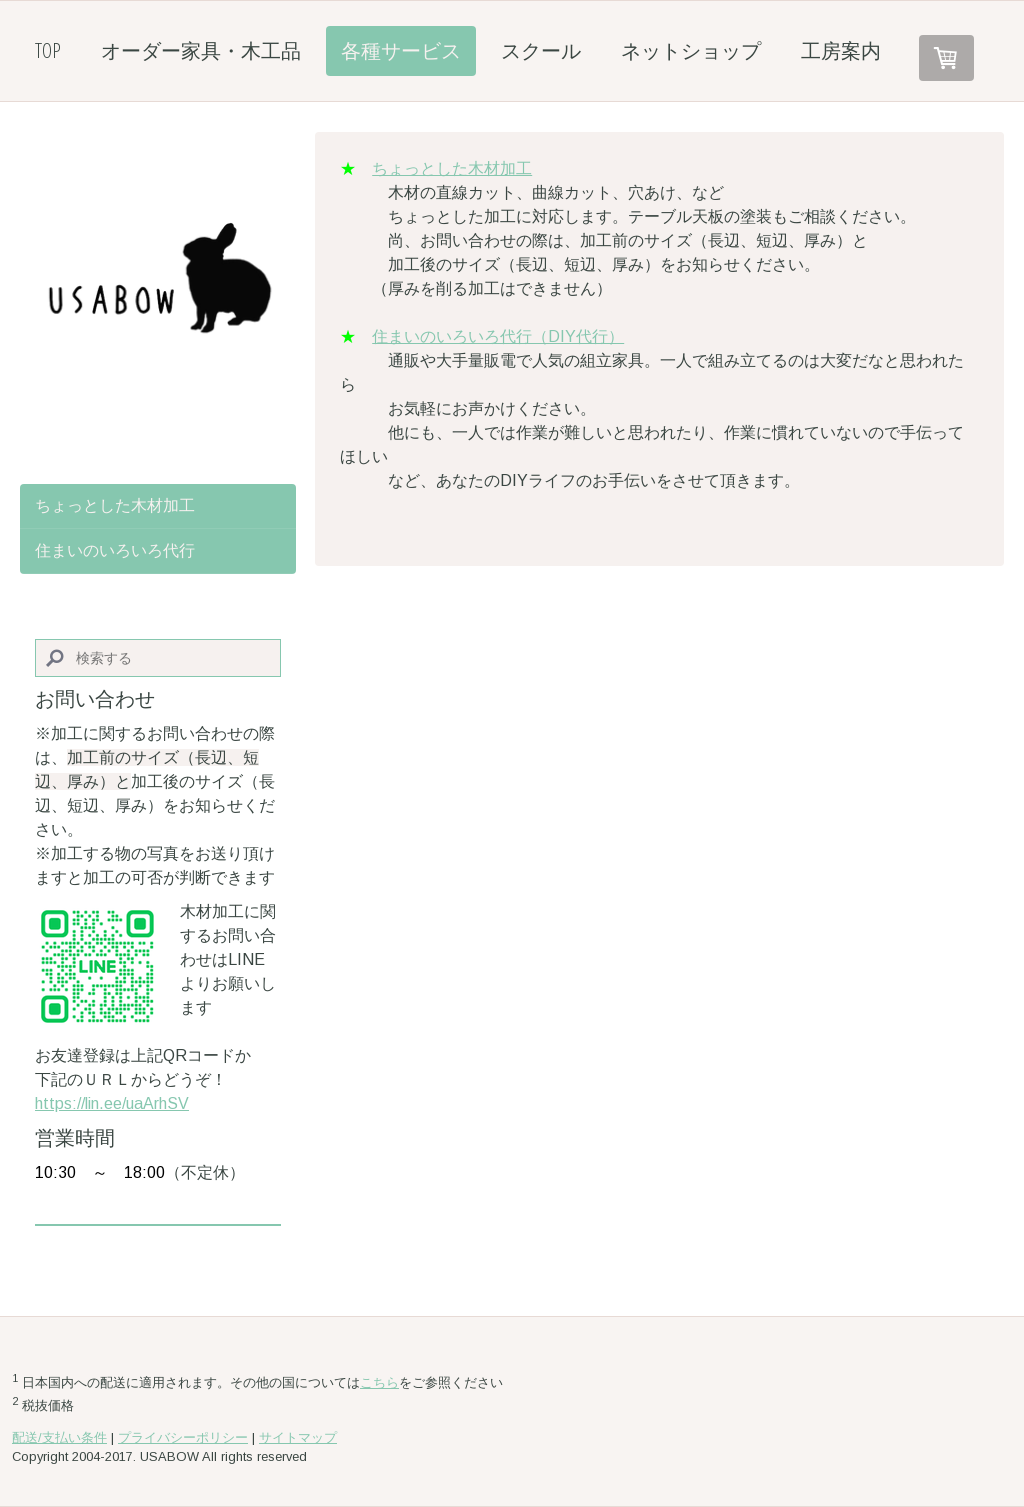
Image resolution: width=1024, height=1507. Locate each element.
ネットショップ (691, 50)
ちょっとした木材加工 (452, 168)
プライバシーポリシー (183, 1437)
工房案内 (841, 50)
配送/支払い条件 (59, 1437)
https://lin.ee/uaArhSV (112, 1103)
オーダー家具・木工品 (201, 50)
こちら (379, 1382)
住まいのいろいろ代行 (115, 550)
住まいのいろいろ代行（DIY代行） (498, 336)
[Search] (158, 658)
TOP (48, 50)
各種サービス (401, 50)
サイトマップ (298, 1437)
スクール (541, 50)
